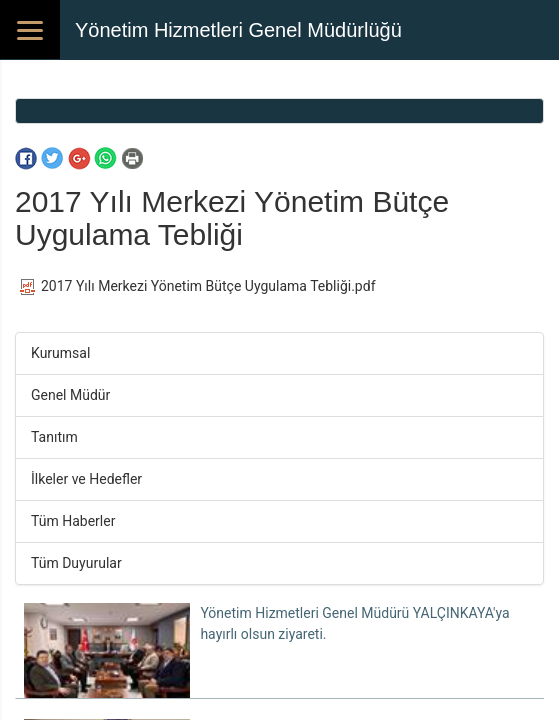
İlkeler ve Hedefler (86, 479)
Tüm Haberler (73, 521)
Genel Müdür (70, 395)
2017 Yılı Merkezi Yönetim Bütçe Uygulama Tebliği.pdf (198, 286)
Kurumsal (60, 353)
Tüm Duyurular (76, 563)
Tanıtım (54, 437)
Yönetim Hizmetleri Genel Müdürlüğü (238, 30)
